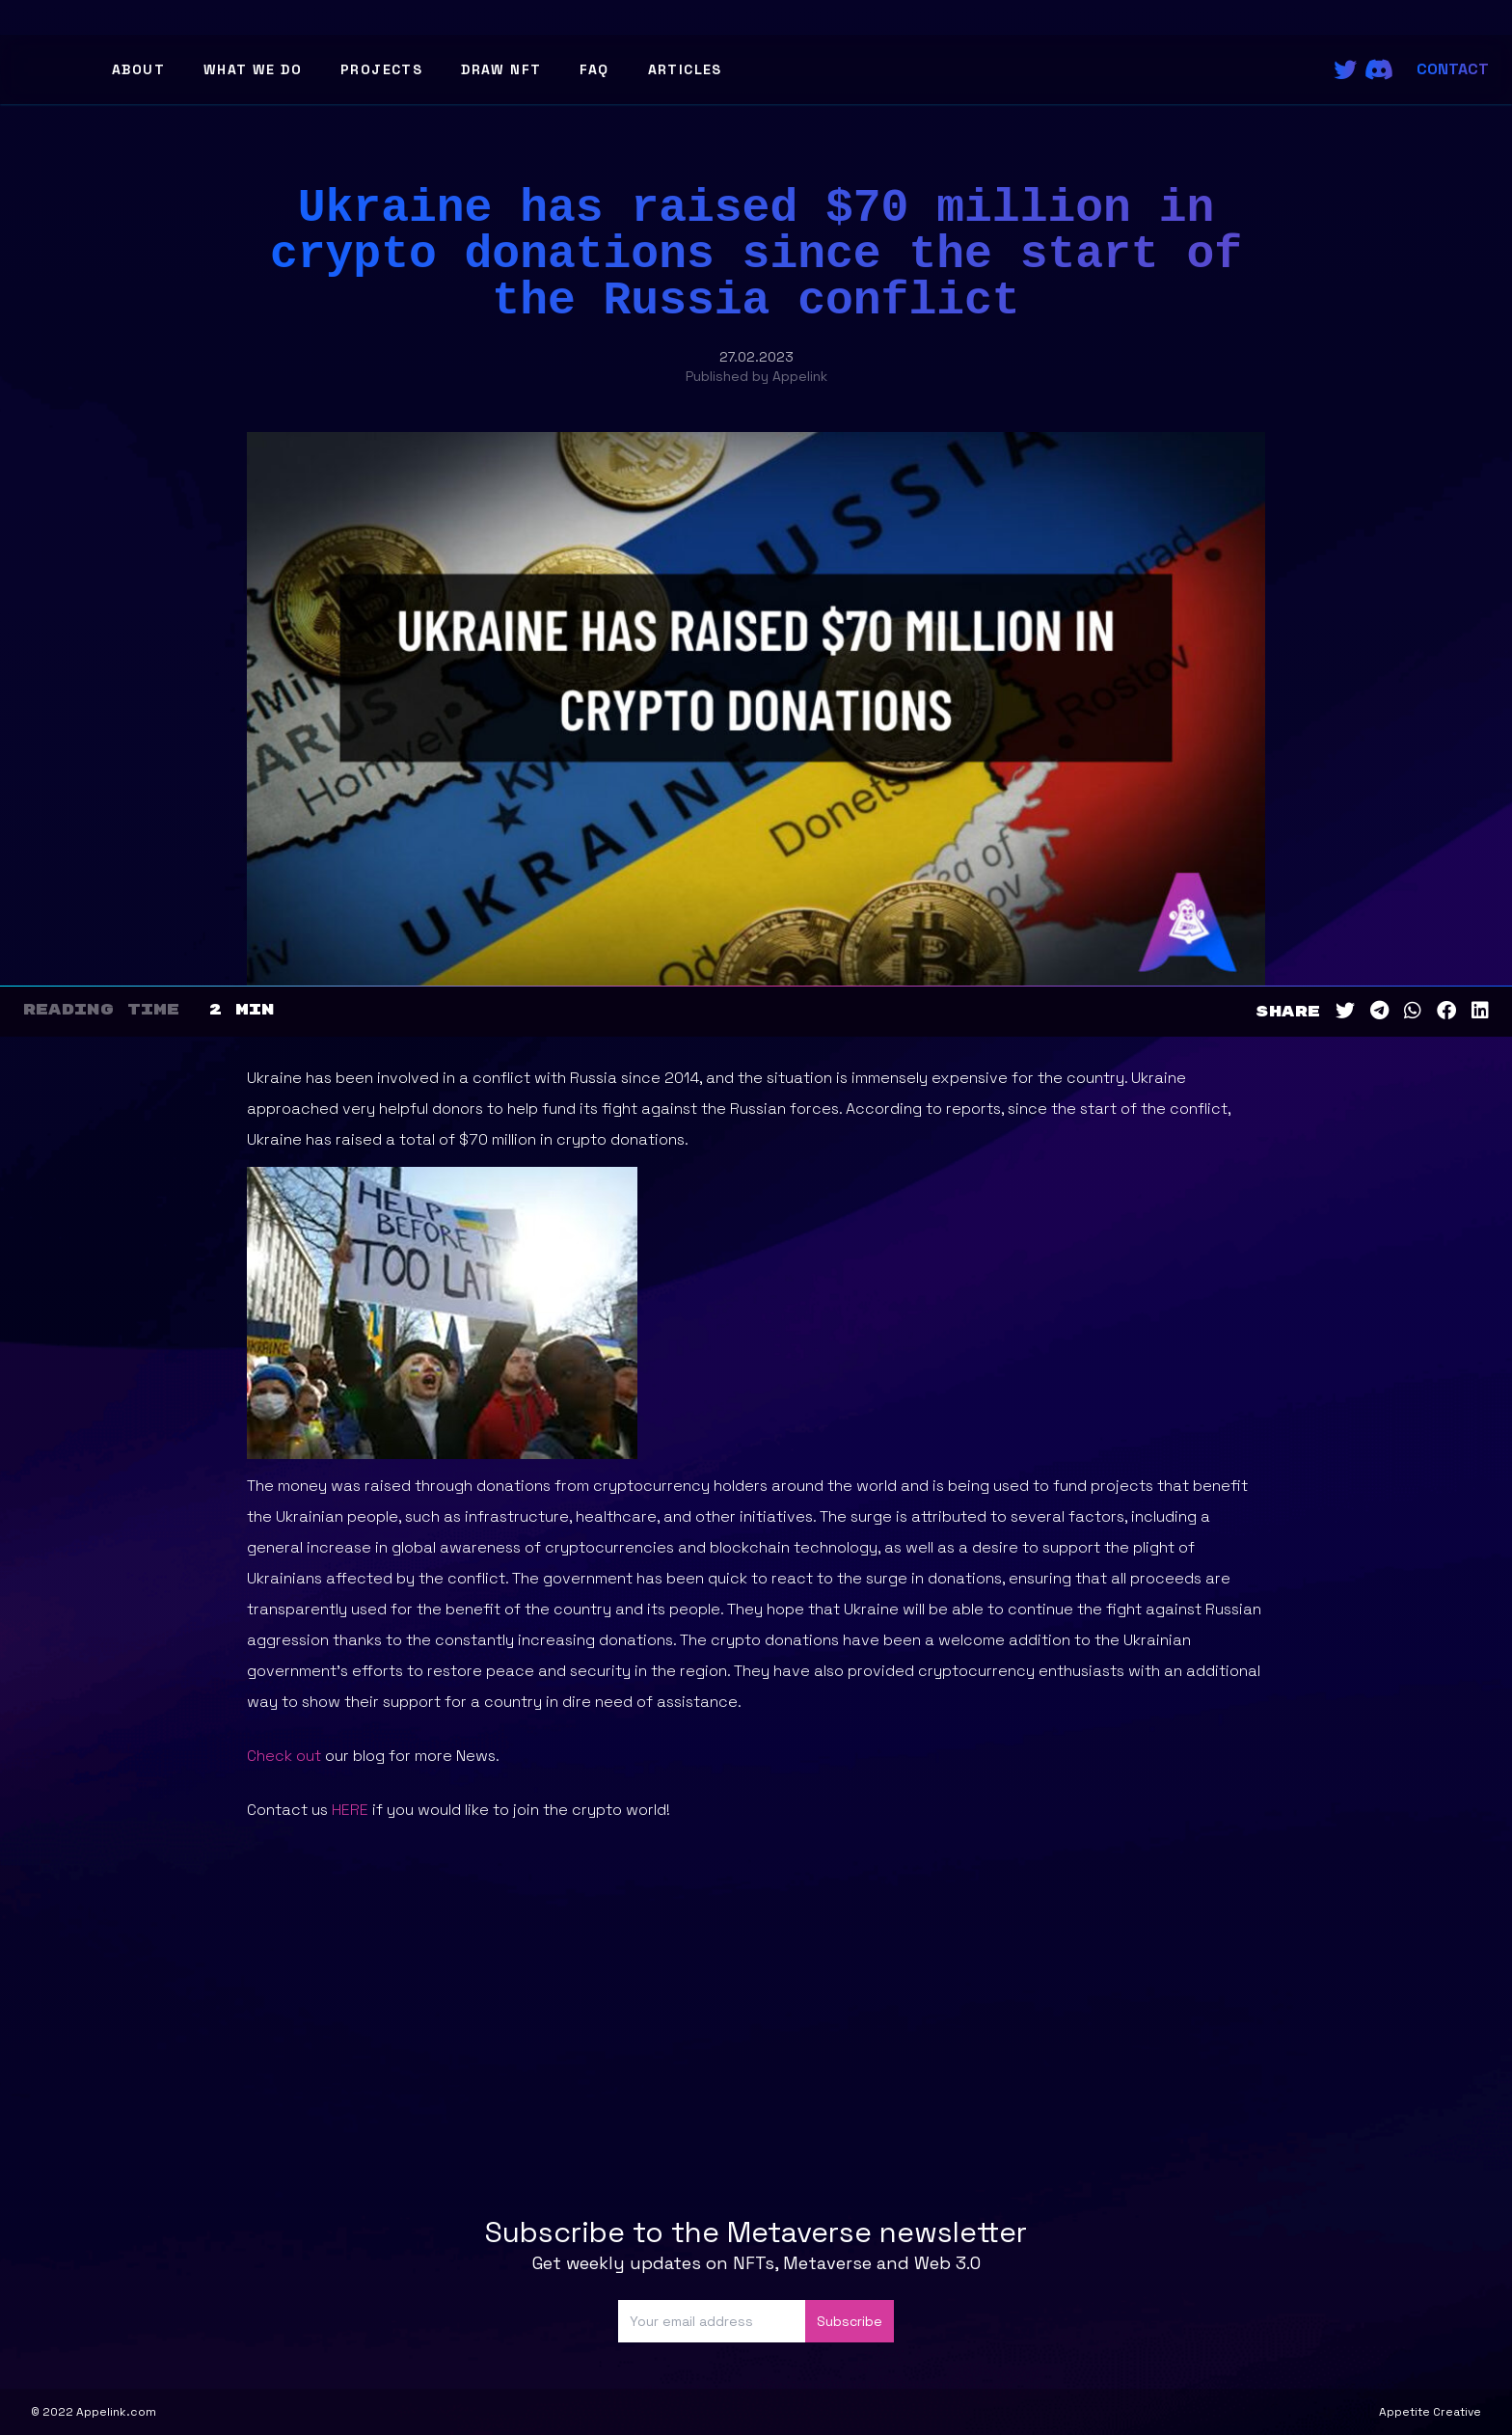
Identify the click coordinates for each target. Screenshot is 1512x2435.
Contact (1453, 69)
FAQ (594, 69)
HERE (350, 1809)
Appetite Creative (1430, 2412)
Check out (284, 1755)
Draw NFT (501, 69)
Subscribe (849, 2321)
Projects (381, 69)
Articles (685, 69)
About (138, 69)
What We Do (252, 69)
